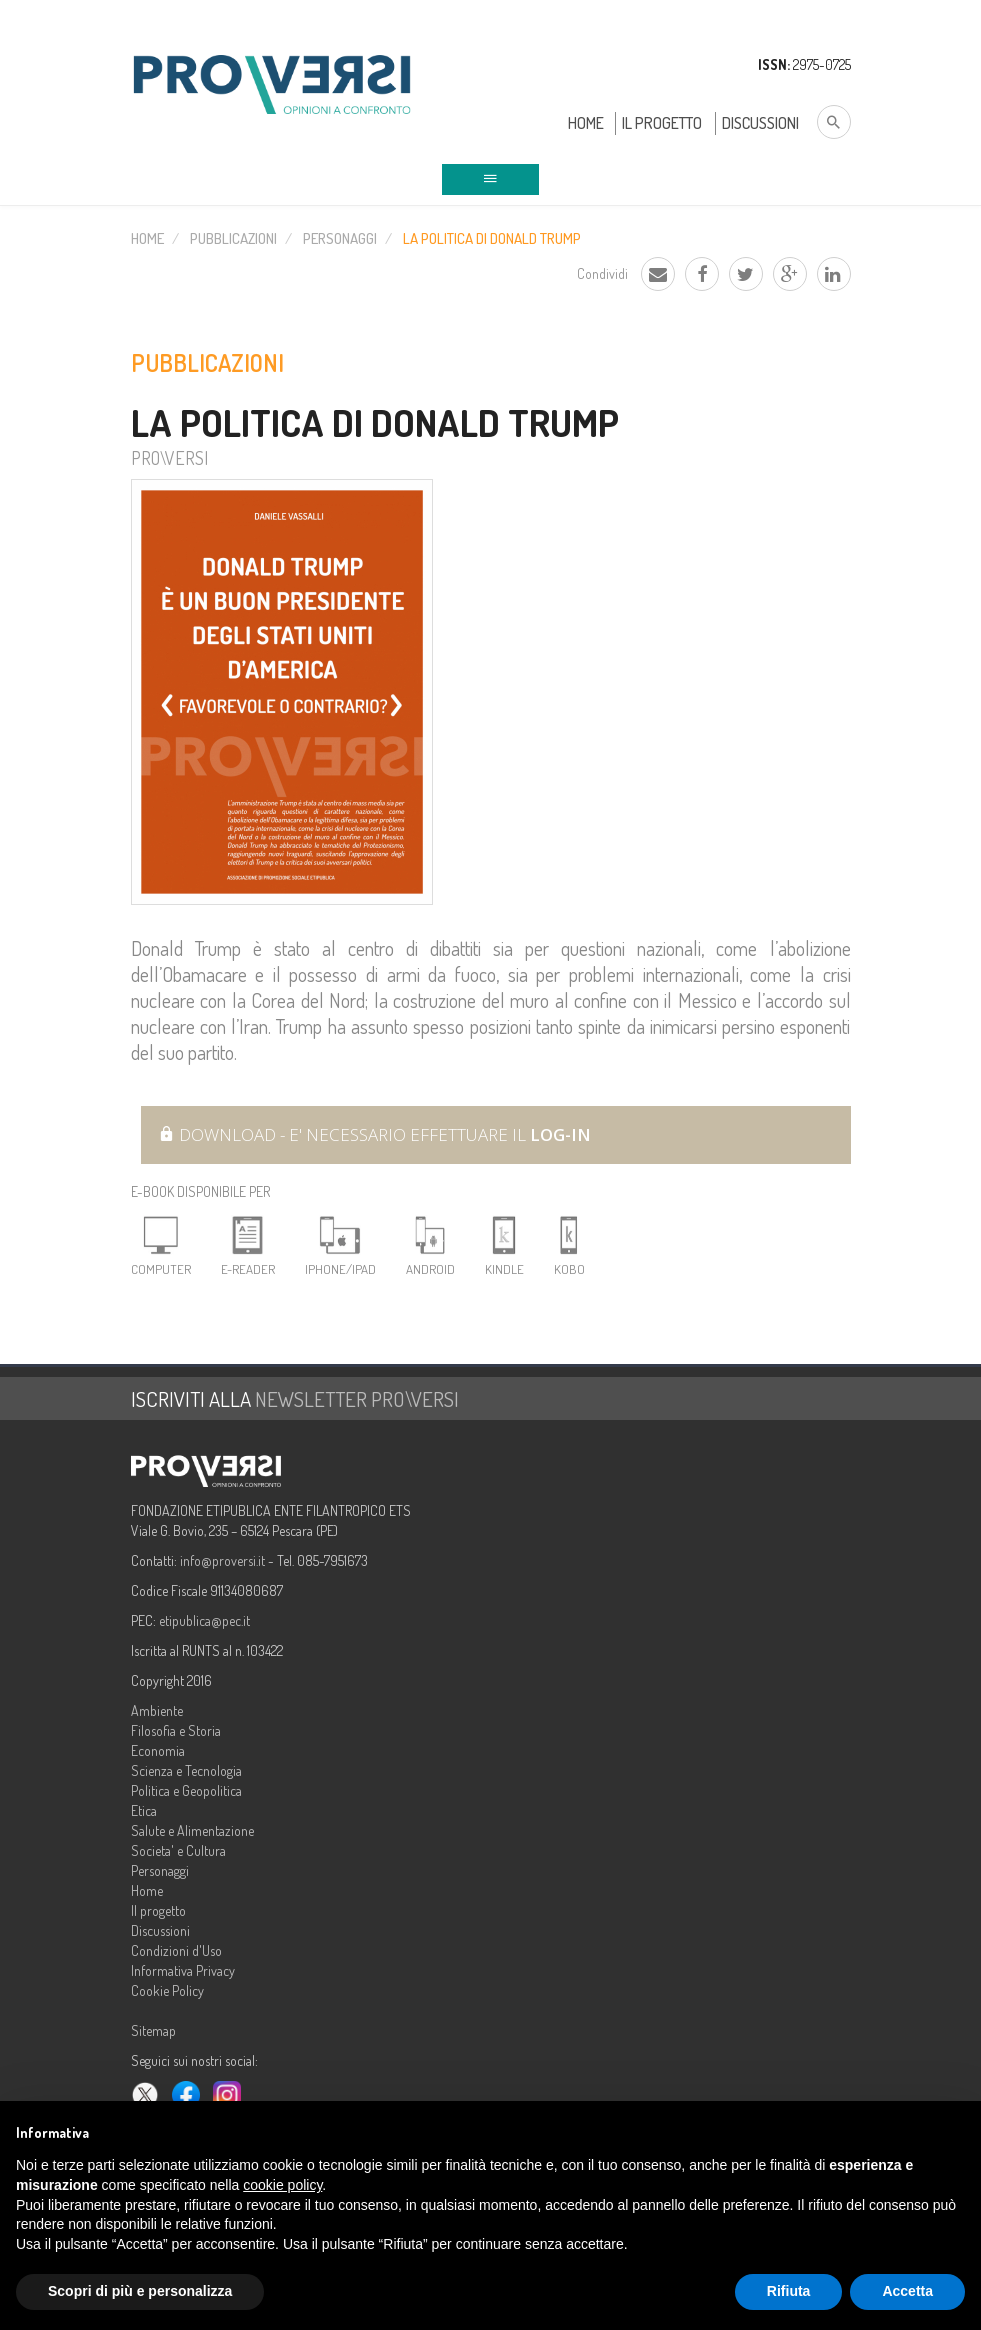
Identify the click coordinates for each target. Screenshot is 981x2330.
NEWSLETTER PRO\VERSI (357, 1398)
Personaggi (340, 238)
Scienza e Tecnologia (186, 1770)
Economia (158, 1750)
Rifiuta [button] (789, 2291)
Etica (144, 1810)
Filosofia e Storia (176, 1730)
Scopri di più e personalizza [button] (140, 2291)
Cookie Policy (167, 1990)
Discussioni (760, 123)
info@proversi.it (222, 1560)
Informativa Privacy (183, 1970)
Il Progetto (662, 123)
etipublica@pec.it (204, 1620)
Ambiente (157, 1710)
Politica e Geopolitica (186, 1790)
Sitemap (153, 2030)
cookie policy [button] (282, 2185)
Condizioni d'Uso (176, 1950)
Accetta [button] (907, 2291)
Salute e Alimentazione (192, 1830)
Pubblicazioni (233, 238)
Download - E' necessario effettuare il (374, 1134)
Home (586, 123)
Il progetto (158, 1910)
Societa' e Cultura (178, 1850)
